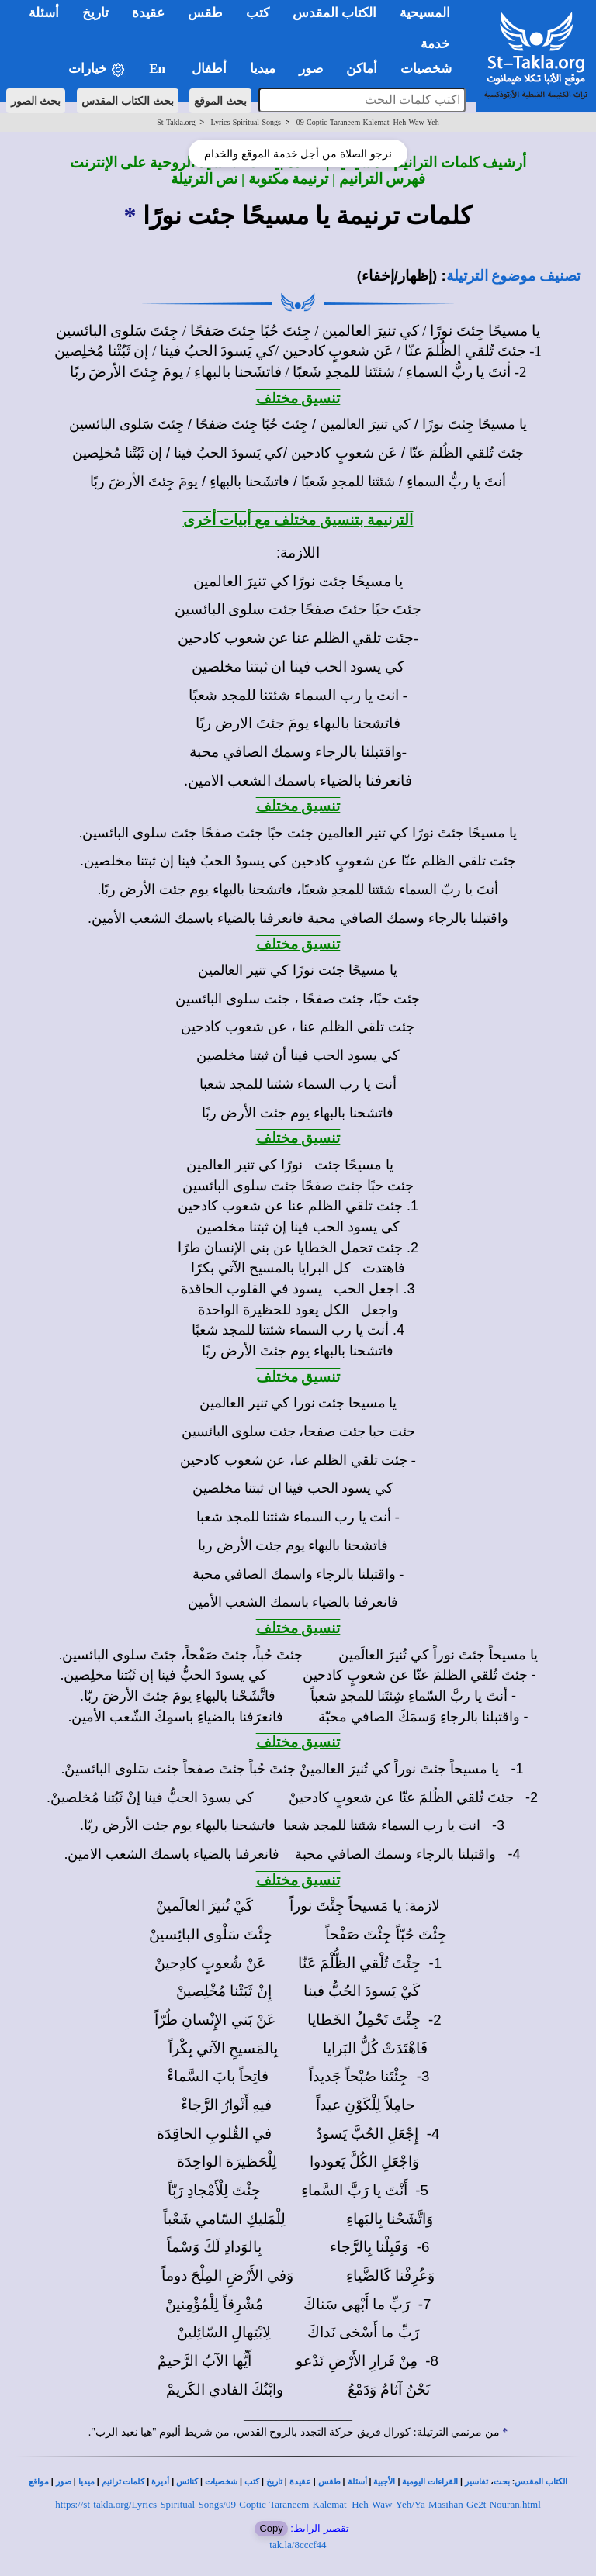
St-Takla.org (176, 122)
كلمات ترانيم (123, 2482)
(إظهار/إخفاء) (397, 276)
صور (63, 2482)
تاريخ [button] (95, 12)
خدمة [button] (435, 43)
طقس (329, 2482)
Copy (270, 2528)
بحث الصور (36, 101)
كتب (251, 2482)
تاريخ (274, 2482)
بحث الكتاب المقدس (127, 101)
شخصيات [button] (431, 68)
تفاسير (476, 2482)
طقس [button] (205, 12)
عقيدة (300, 2482)
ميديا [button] (262, 68)
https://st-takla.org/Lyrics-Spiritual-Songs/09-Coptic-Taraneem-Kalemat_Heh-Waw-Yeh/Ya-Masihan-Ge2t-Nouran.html (298, 2504)
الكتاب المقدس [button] (334, 12)
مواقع (39, 2482)
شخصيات (221, 2482)
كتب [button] (257, 12)
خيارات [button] (97, 69)
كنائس (187, 2482)
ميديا (86, 2482)
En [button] (158, 68)
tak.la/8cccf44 (297, 2544)
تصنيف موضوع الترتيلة (513, 276)
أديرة (160, 2482)
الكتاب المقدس (541, 2482)
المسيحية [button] (425, 12)
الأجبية (384, 2482)
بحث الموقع (220, 101)
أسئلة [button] (44, 12)
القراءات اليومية (430, 2482)
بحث (502, 2482)
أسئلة (357, 2482)
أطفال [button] (209, 68)
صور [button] (311, 68)
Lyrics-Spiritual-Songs (245, 122)
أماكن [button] (361, 68)
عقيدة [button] (148, 12)
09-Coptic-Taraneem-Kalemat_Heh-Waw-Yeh (367, 122)
